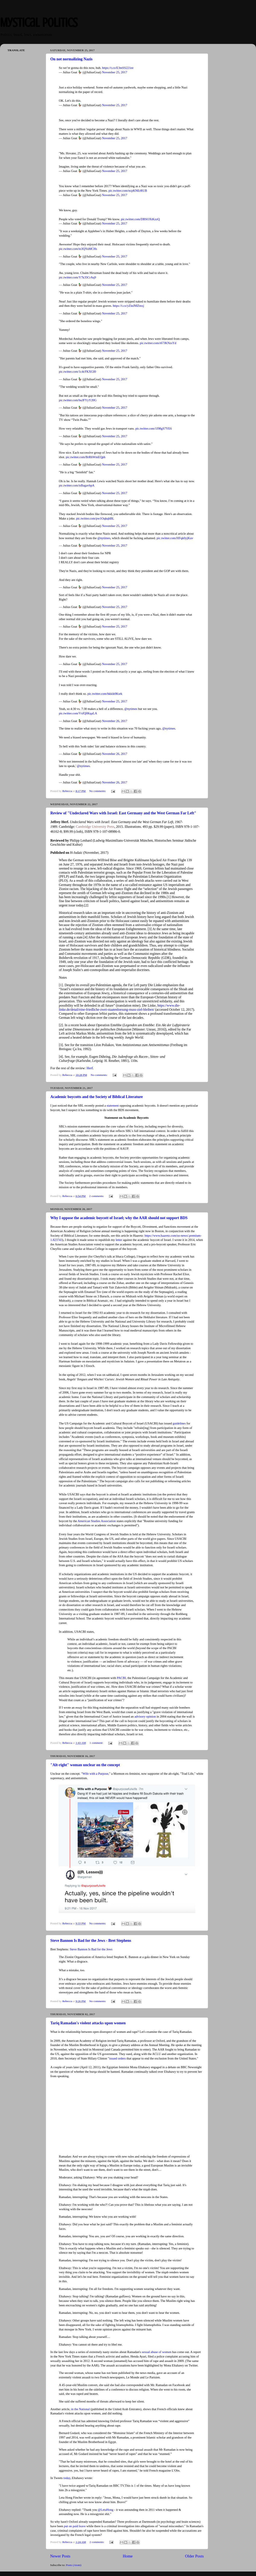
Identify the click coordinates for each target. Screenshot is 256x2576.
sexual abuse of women (156, 2352)
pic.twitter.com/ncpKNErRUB (128, 190)
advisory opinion (145, 1716)
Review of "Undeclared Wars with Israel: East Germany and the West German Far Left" (123, 813)
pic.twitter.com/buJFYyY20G (77, 400)
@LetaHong (105, 2509)
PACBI (121, 1678)
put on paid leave (75, 2526)
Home (128, 2556)
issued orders (117, 2058)
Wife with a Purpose (95, 1773)
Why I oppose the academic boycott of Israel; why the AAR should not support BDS (119, 1218)
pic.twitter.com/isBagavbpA (77, 485)
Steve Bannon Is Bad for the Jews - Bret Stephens (90, 1940)
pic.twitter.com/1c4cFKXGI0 (77, 371)
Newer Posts (60, 2556)
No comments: (98, 791)
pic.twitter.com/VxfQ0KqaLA (78, 713)
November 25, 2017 (114, 72)
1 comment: (97, 1742)
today (66, 2478)
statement (113, 1105)
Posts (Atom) (73, 2565)
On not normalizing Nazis (71, 59)
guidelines (179, 1423)
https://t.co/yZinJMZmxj (128, 305)
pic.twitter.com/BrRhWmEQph (85, 457)
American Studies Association (97, 1521)
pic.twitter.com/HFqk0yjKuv (175, 538)
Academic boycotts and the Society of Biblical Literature (96, 1097)
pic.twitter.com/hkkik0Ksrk (104, 693)
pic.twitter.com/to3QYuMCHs (78, 248)
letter (119, 1240)
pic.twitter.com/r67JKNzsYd (158, 343)
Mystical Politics (38, 22)
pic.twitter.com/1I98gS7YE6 (153, 428)
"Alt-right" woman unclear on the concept (85, 1765)
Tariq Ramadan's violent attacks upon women (88, 2023)
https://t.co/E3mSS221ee (117, 67)
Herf (90, 1068)
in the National (81, 2409)
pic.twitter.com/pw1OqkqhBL (95, 518)
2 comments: (97, 1196)
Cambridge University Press (95, 826)
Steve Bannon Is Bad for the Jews (91, 1949)
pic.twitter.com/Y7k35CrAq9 (77, 277)
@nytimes (104, 538)
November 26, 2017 (114, 721)
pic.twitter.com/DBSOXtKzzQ (140, 219)
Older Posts (194, 2556)
